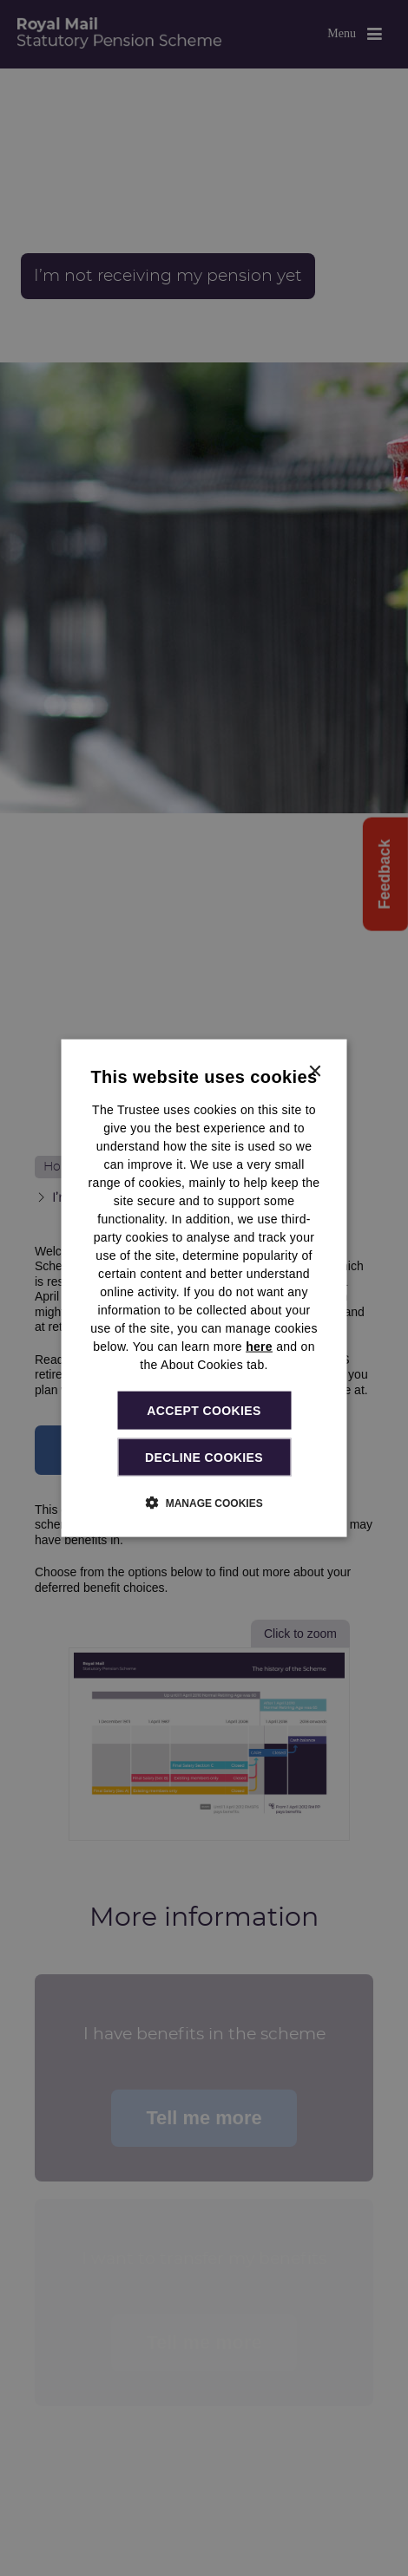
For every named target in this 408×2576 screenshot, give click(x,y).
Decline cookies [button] (204, 1457)
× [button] (314, 1071)
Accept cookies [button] (204, 1410)
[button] (203, 1502)
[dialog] (204, 1288)
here (259, 1346)
